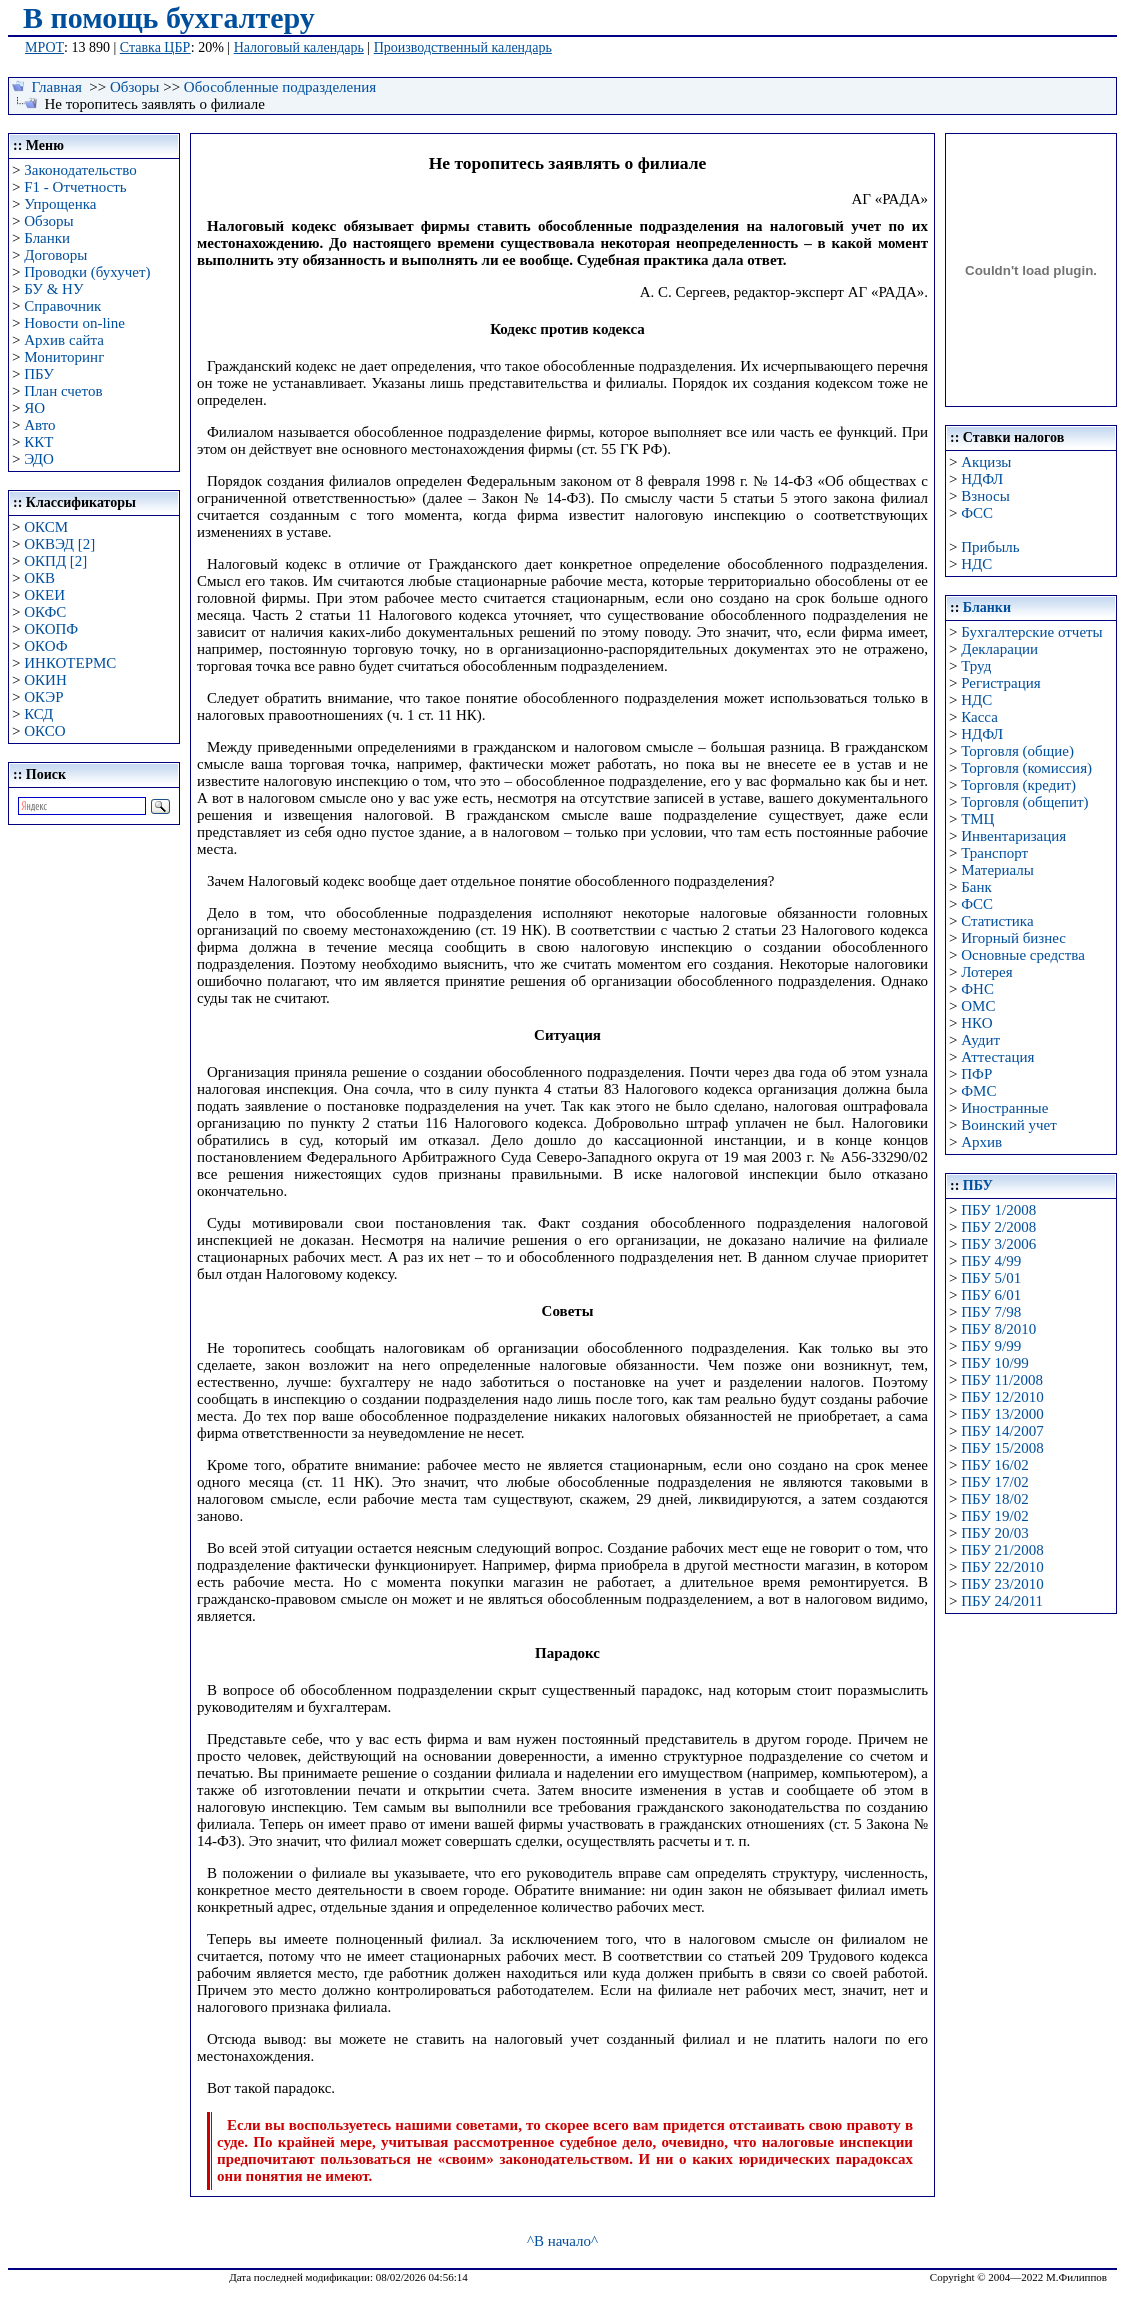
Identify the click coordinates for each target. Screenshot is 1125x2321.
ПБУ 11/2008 (1002, 1380)
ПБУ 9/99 (991, 1346)
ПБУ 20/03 (994, 1533)
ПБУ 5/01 (991, 1278)
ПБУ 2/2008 (998, 1227)
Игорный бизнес (1013, 938)
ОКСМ (46, 527)
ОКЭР (43, 697)
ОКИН (45, 680)
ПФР (976, 1074)
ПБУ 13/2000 (1002, 1414)
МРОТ (44, 47)
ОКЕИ (44, 595)
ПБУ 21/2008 (1002, 1550)
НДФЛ (982, 479)
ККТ (38, 442)
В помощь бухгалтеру (169, 17)
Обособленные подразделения (280, 87)
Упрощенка (60, 204)
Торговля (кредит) (1018, 785)
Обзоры (134, 87)
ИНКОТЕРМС (70, 663)
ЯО (34, 408)
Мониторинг (64, 357)
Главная (57, 87)
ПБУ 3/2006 (998, 1244)
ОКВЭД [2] (59, 544)
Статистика (997, 921)
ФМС (978, 1091)
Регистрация (1001, 683)
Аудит (980, 1040)
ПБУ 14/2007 (1002, 1431)
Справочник (62, 306)
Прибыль (990, 547)
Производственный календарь (463, 47)
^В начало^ (562, 2241)
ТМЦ (977, 819)
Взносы (985, 496)
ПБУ (39, 374)
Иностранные (1004, 1108)
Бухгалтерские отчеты (1031, 632)
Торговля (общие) (1017, 751)
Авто (39, 425)
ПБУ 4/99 (991, 1261)
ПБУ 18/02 (994, 1499)
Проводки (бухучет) (87, 272)
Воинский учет (1009, 1125)
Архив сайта (64, 340)
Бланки (47, 238)
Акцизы (986, 462)
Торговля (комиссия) (1026, 768)
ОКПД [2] (55, 561)
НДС (976, 564)
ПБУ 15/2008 (1002, 1448)
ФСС (977, 513)
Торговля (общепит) (1024, 802)
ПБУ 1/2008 (998, 1210)
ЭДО (39, 459)
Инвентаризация (1013, 836)
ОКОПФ (51, 629)
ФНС (977, 989)
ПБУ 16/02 (994, 1465)
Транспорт (994, 853)
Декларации (999, 649)
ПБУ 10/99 (994, 1363)
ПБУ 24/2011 (1002, 1601)
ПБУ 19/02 (994, 1516)
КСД (38, 714)
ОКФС (45, 612)
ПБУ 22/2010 (1002, 1567)
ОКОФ (45, 646)
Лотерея (986, 972)
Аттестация (997, 1057)
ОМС (978, 1006)
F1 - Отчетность (75, 187)
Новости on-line (74, 323)
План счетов (63, 391)
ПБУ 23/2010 (1002, 1584)
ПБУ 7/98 (991, 1312)
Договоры (55, 255)
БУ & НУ (53, 289)
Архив (981, 1142)
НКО (976, 1023)
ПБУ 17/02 (994, 1482)
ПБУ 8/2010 (998, 1329)
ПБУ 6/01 (991, 1295)
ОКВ (39, 578)
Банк (976, 887)
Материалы (997, 870)
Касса (979, 717)
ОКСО (44, 731)
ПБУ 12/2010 (1002, 1397)
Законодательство (80, 170)
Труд (976, 666)
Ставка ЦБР (155, 47)
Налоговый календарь (299, 47)
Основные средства (1023, 955)
